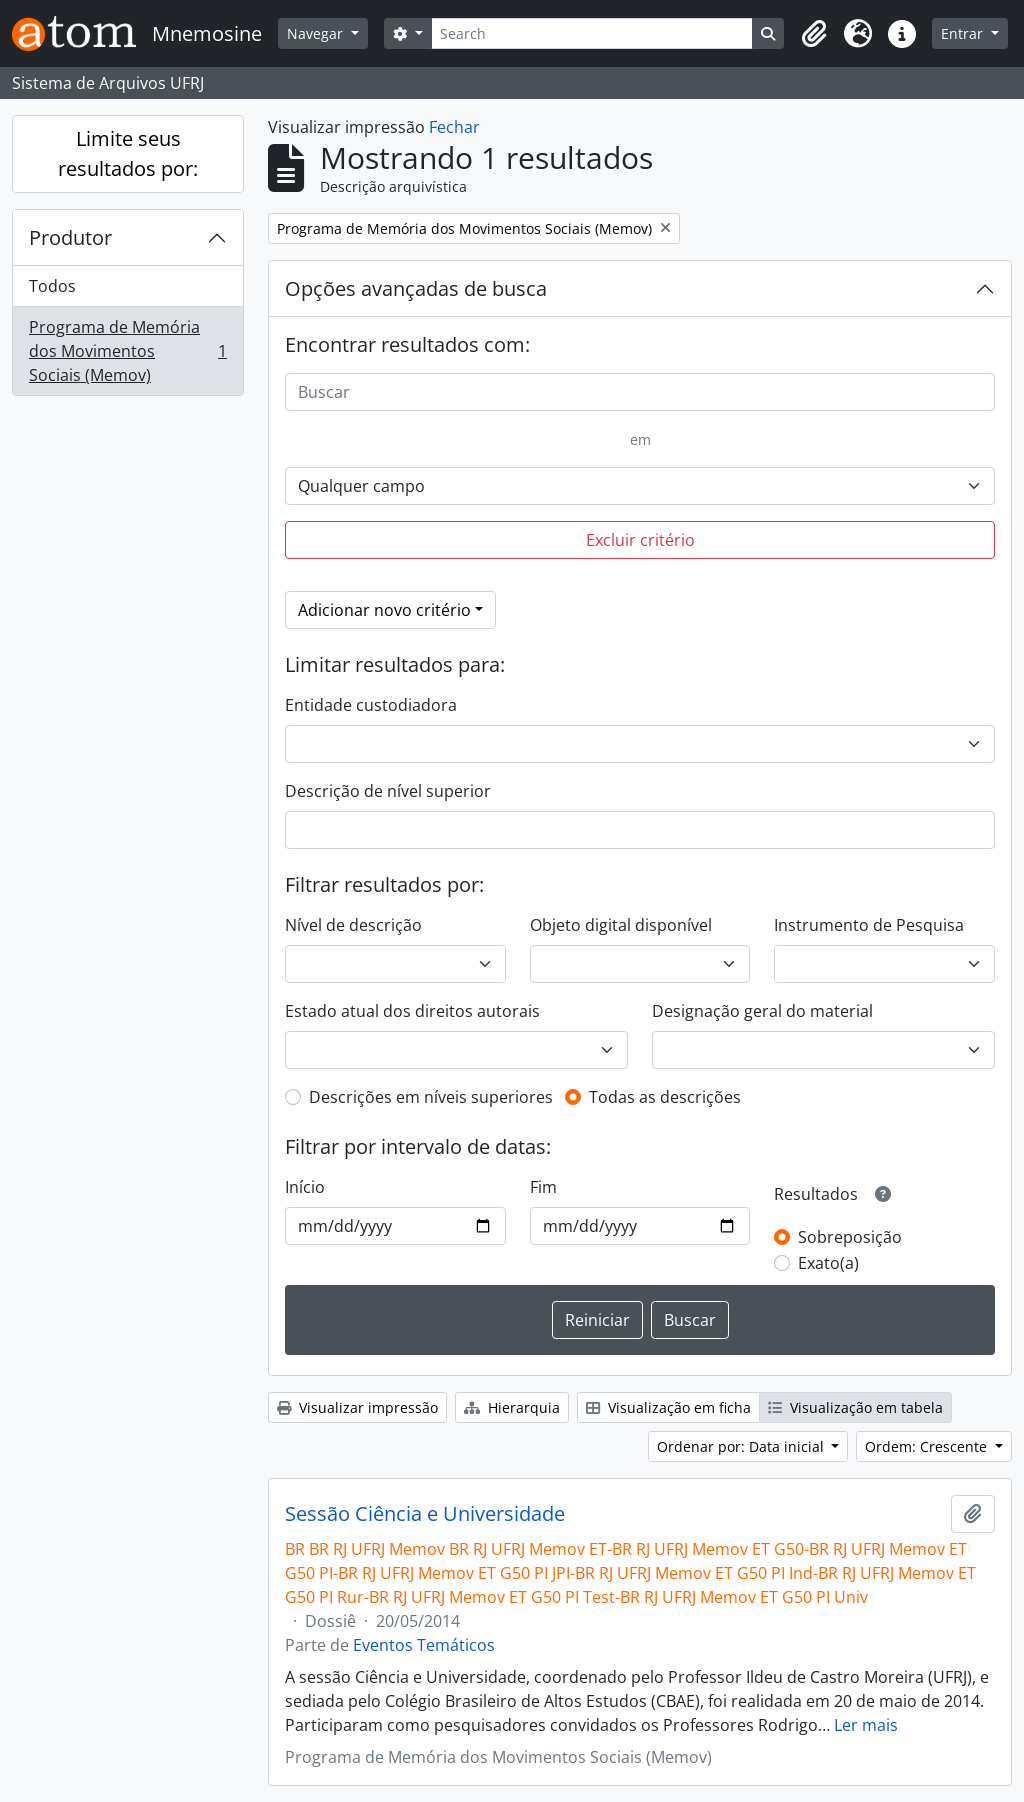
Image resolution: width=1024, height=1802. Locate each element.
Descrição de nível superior (388, 791)
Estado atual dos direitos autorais (412, 1011)
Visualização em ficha (668, 1407)
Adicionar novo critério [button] (384, 610)
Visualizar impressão (357, 1407)
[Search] (592, 33)
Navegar (317, 33)
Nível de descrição (353, 925)
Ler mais (866, 1725)
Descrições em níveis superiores (431, 1097)
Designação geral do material (762, 1011)
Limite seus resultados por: (128, 153)
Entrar (964, 33)
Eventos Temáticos (424, 1645)
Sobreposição (850, 1237)
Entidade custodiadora (371, 705)
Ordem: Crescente (928, 1446)
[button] (814, 34)
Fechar (454, 127)
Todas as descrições (665, 1097)
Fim (543, 1187)
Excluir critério (640, 540)
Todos (52, 286)
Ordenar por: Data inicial (742, 1446)
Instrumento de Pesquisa (869, 925)
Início (305, 1187)
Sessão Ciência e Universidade (425, 1514)
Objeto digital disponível (621, 925)
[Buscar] (640, 392)
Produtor (70, 237)
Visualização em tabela (855, 1407)
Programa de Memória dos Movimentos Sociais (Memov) (127, 351)
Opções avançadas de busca (416, 288)
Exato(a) (828, 1263)
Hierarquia (512, 1407)
